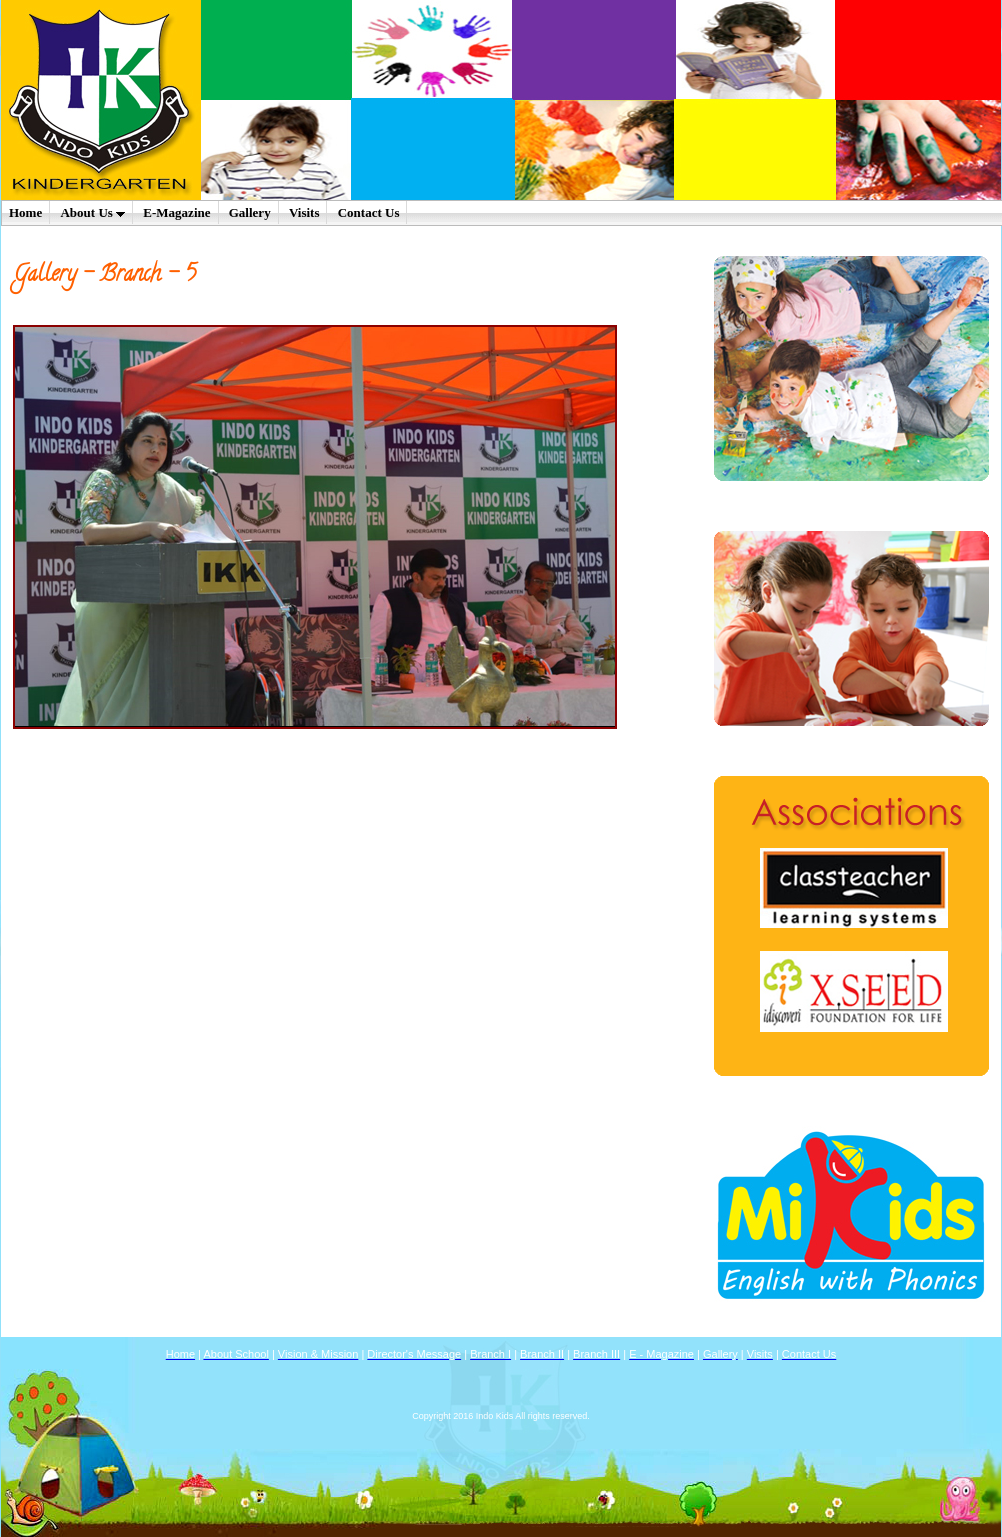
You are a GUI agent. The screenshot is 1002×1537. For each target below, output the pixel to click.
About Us (92, 212)
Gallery (250, 212)
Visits (304, 212)
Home (25, 212)
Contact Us (369, 212)
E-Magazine (176, 212)
